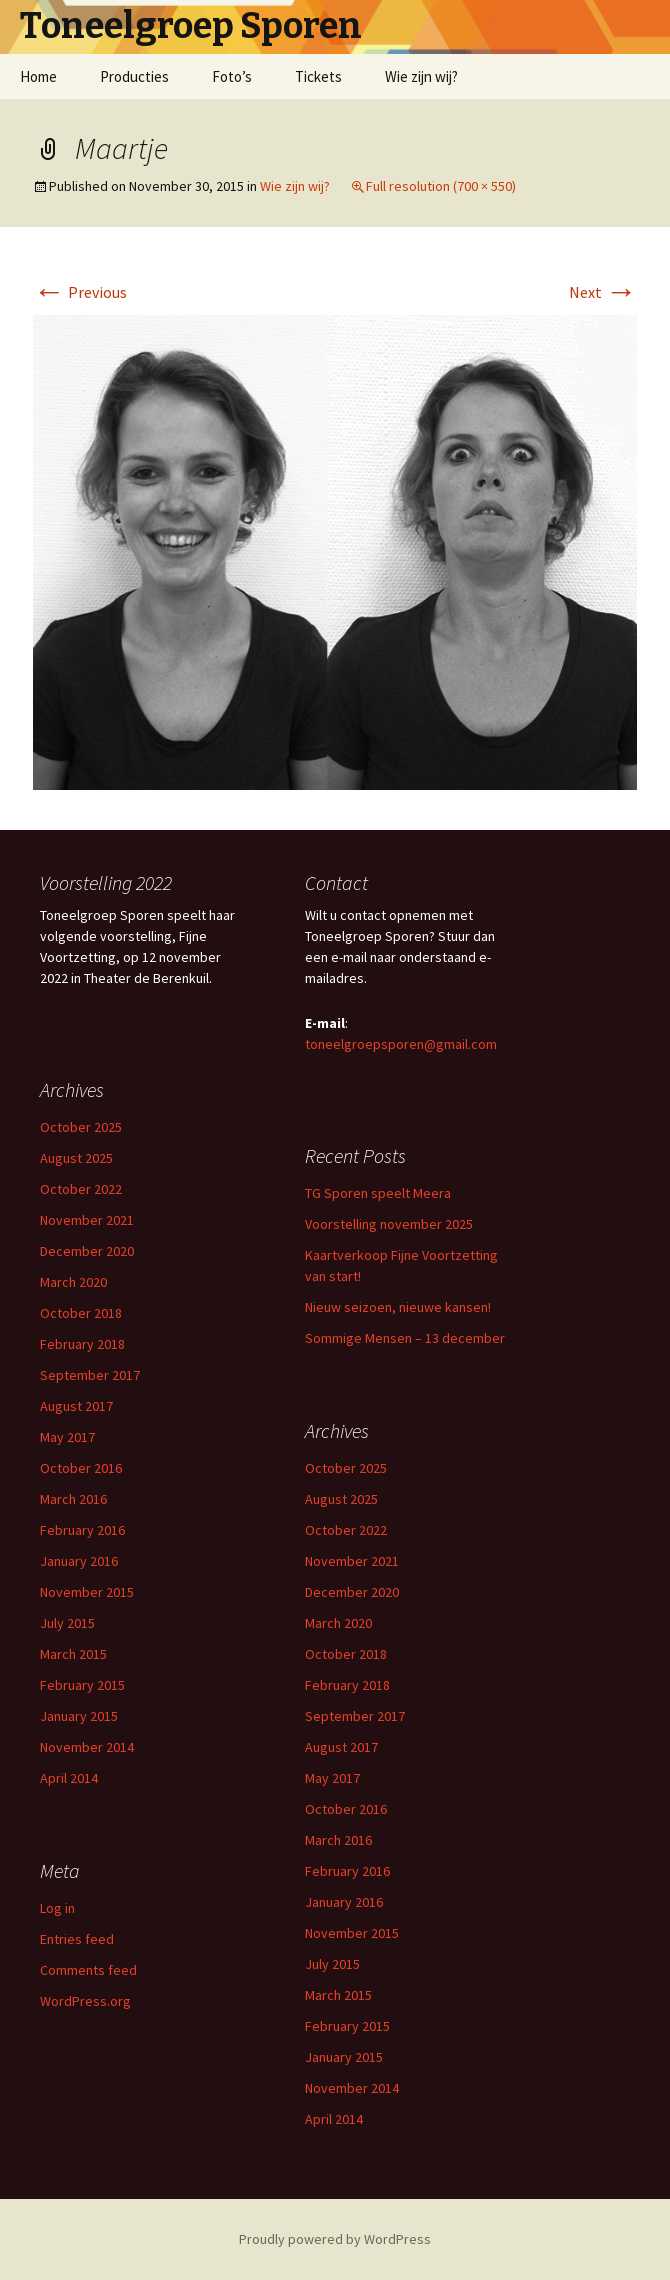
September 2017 (90, 1375)
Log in (57, 1908)
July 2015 (67, 1623)
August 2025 (76, 1158)
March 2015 (73, 1654)
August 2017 (76, 1406)
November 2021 (87, 1220)
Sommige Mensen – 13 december (405, 1338)
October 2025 (81, 1127)
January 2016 (79, 1561)
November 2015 (87, 1592)
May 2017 (67, 1437)
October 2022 (81, 1189)
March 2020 (73, 1282)
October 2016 (81, 1468)
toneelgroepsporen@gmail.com (401, 1044)
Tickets (318, 76)
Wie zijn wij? (421, 76)
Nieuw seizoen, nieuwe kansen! (398, 1307)
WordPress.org (85, 2001)
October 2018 (81, 1313)
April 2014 (69, 1778)
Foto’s (232, 76)
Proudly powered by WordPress (335, 2239)
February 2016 (82, 1530)
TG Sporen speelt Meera (378, 1193)
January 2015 (79, 1716)
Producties (134, 76)
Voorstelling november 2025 (389, 1224)
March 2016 (73, 1499)
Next (603, 292)
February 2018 (82, 1344)
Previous (80, 292)
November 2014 (87, 1747)
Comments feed (88, 1970)
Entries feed (77, 1939)
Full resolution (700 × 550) (441, 186)
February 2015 (82, 1685)
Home (38, 76)
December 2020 (87, 1251)
